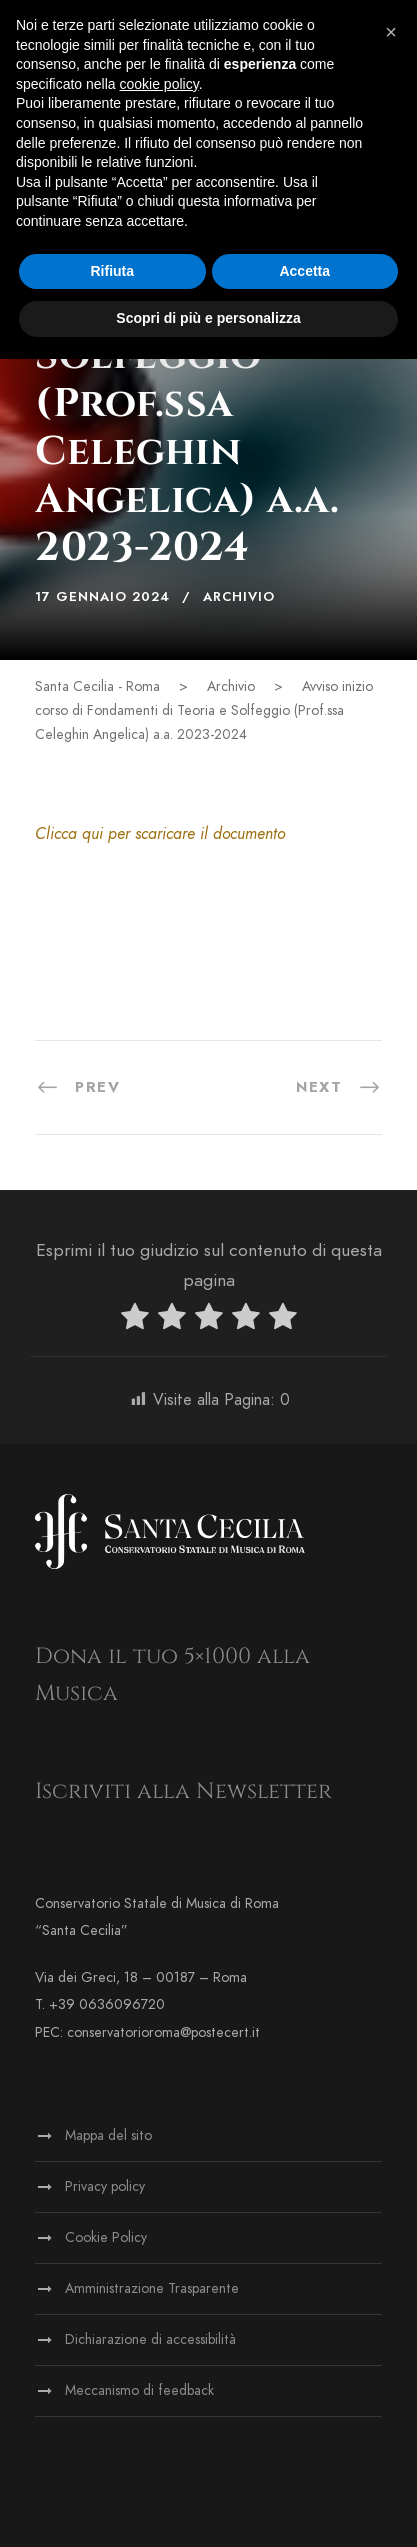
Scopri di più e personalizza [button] (208, 318)
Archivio (239, 597)
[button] (391, 32)
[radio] (135, 1320)
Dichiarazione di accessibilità (150, 2339)
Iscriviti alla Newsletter (183, 1791)
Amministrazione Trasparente (152, 2288)
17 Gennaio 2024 (102, 597)
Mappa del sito (108, 2135)
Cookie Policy (106, 2237)
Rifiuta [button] (112, 271)
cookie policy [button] (159, 84)
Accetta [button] (304, 271)
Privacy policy (105, 2186)
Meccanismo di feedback (139, 2390)
